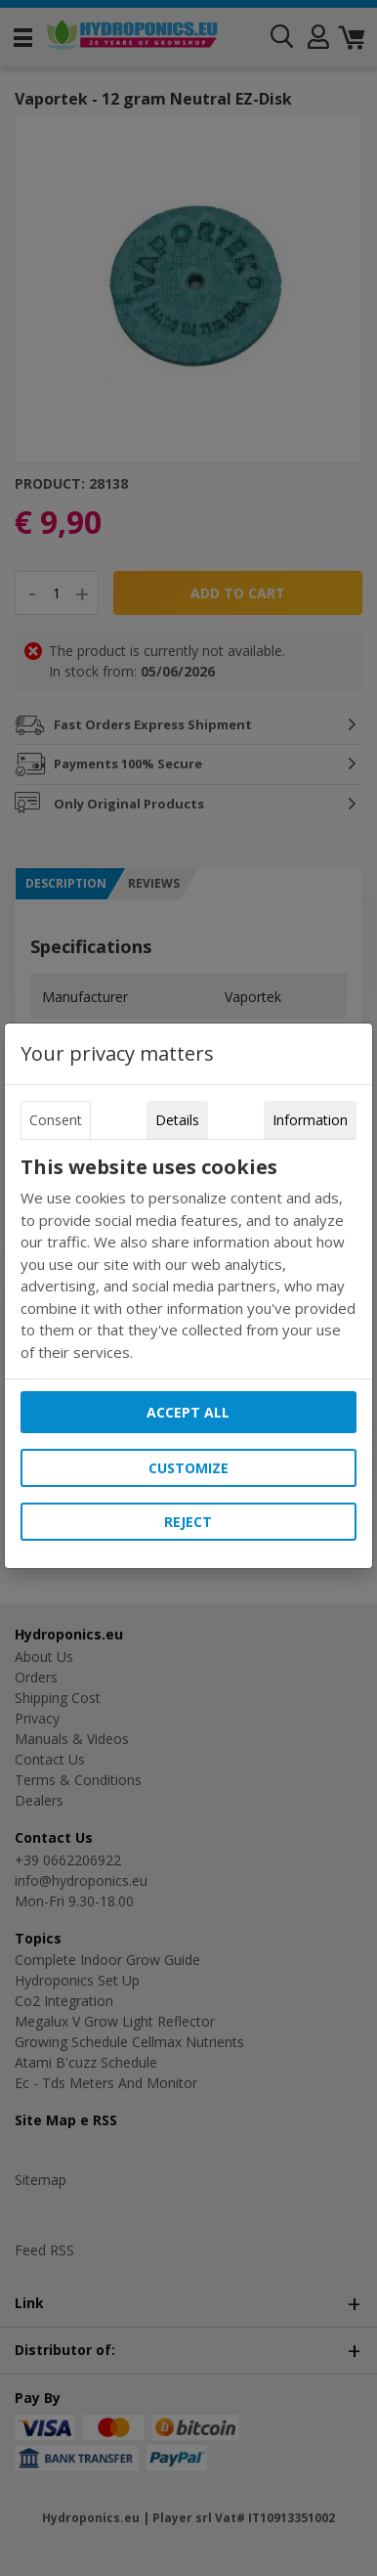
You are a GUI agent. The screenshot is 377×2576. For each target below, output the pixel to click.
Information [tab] (310, 1120)
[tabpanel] (188, 1259)
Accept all (188, 1412)
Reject (188, 1521)
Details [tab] (177, 1120)
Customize (188, 1468)
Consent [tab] (55, 1120)
